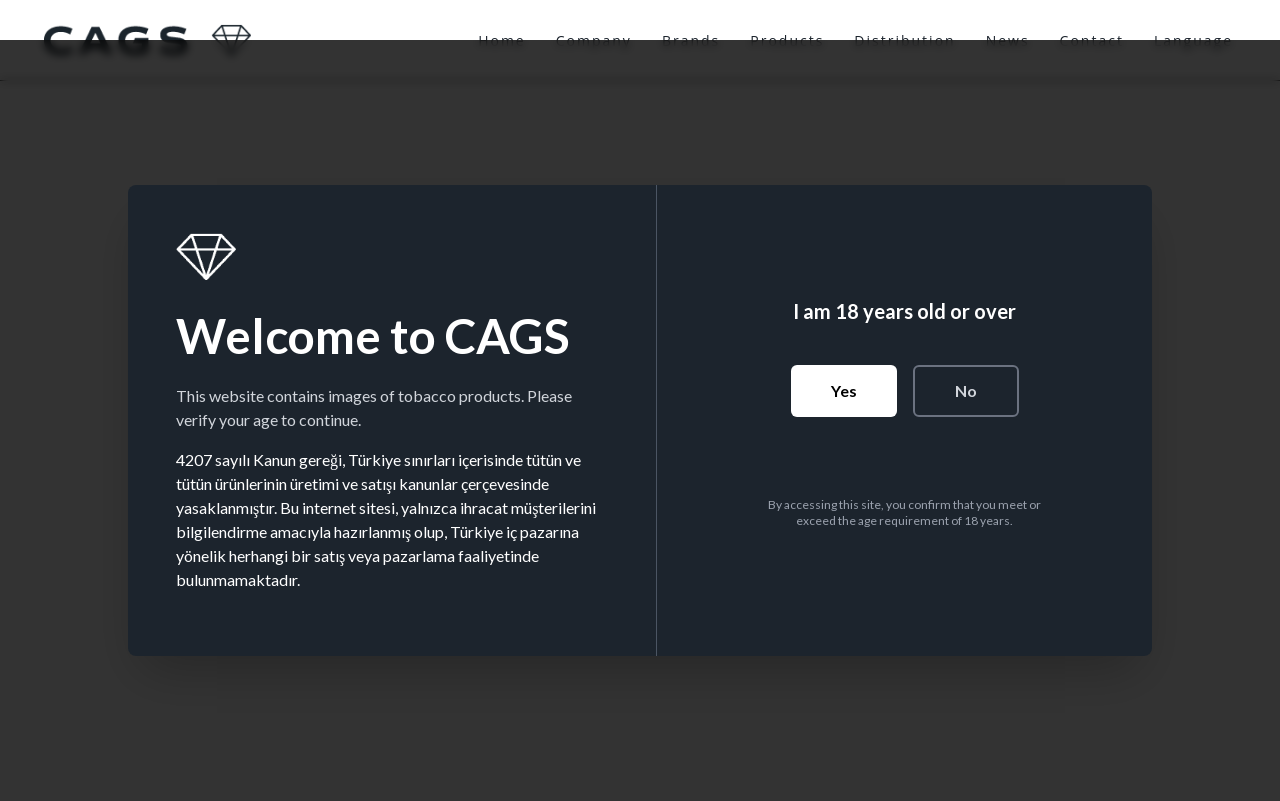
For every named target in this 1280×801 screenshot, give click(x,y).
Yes (844, 390)
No (966, 390)
